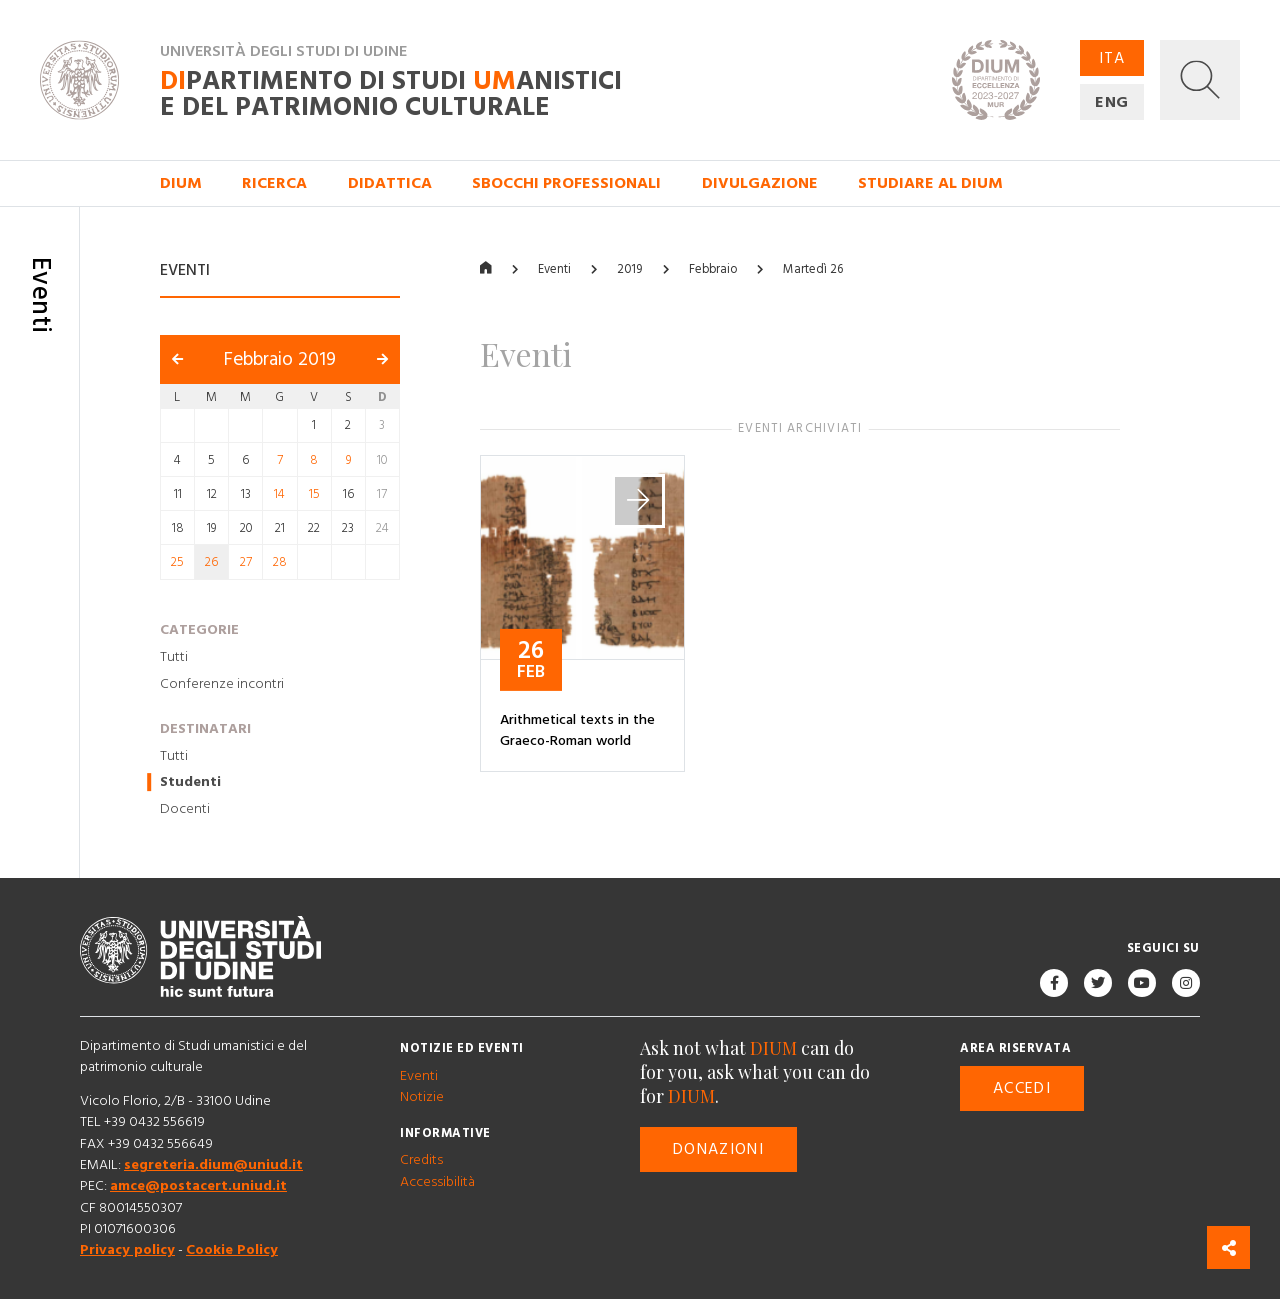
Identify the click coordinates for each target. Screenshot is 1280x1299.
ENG (1112, 102)
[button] (1200, 80)
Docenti (185, 809)
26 (211, 563)
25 (177, 563)
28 (280, 563)
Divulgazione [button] (760, 183)
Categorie (199, 630)
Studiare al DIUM (930, 183)
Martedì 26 (813, 269)
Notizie (422, 1097)
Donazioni (718, 1149)
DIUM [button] (181, 183)
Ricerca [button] (274, 183)
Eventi (554, 269)
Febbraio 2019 (280, 360)
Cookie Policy (232, 1251)
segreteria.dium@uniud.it (213, 1165)
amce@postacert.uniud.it (198, 1187)
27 (246, 563)
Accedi (1022, 1089)
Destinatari (205, 729)
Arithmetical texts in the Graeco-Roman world (577, 730)
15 (314, 494)
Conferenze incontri (222, 684)
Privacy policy (127, 1251)
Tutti (174, 657)
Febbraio (713, 269)
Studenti (190, 783)
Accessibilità (437, 1182)
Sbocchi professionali (566, 183)
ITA (1112, 58)
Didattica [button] (390, 183)
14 (279, 494)
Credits (421, 1161)
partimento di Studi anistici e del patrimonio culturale (391, 94)
